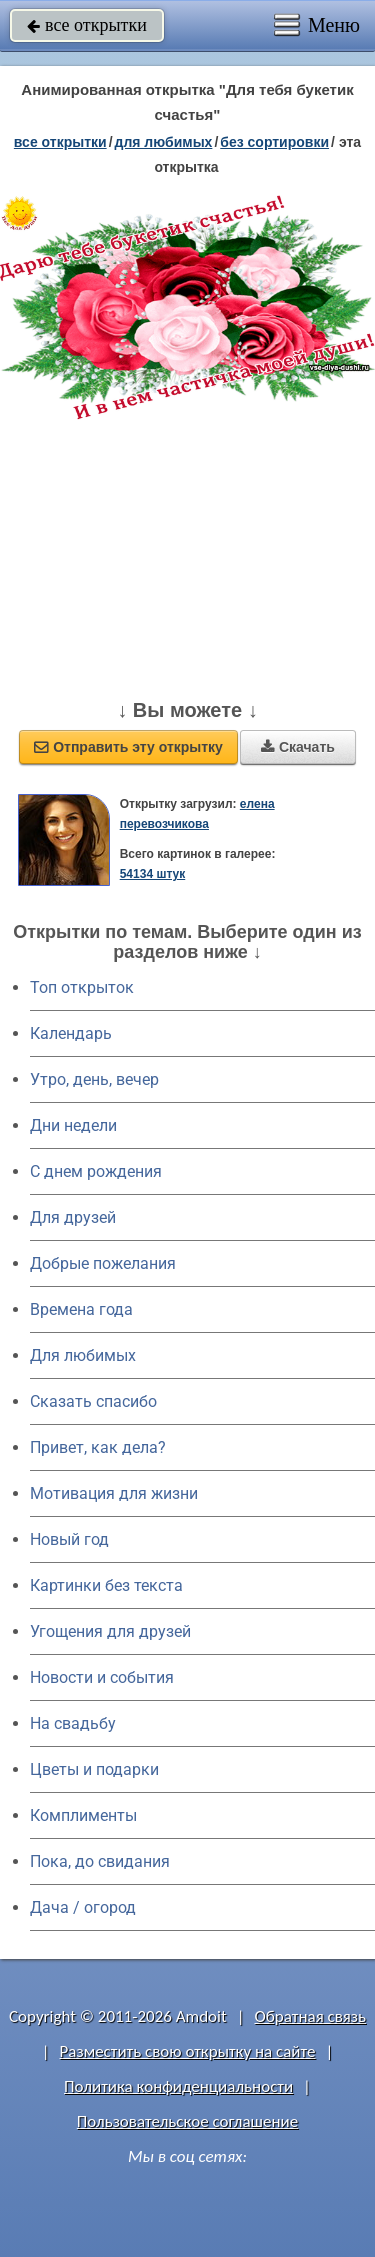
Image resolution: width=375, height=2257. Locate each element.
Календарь (71, 1033)
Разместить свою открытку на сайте (188, 2051)
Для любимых (83, 1355)
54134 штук (153, 874)
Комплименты (83, 1815)
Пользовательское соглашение (187, 2121)
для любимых (164, 142)
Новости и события (102, 1677)
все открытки (87, 25)
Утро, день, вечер (94, 1079)
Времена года (81, 1309)
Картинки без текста (106, 1585)
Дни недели (73, 1125)
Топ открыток (82, 987)
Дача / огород (83, 1907)
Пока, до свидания (100, 1861)
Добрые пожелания (103, 1263)
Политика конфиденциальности (178, 2086)
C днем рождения (96, 1171)
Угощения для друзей (110, 1631)
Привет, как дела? (98, 1447)
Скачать (298, 747)
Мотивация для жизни (114, 1493)
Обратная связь (310, 2016)
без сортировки (274, 142)
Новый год (69, 1539)
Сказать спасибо (93, 1401)
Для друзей (73, 1217)
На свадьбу (73, 1723)
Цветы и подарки (94, 1769)
